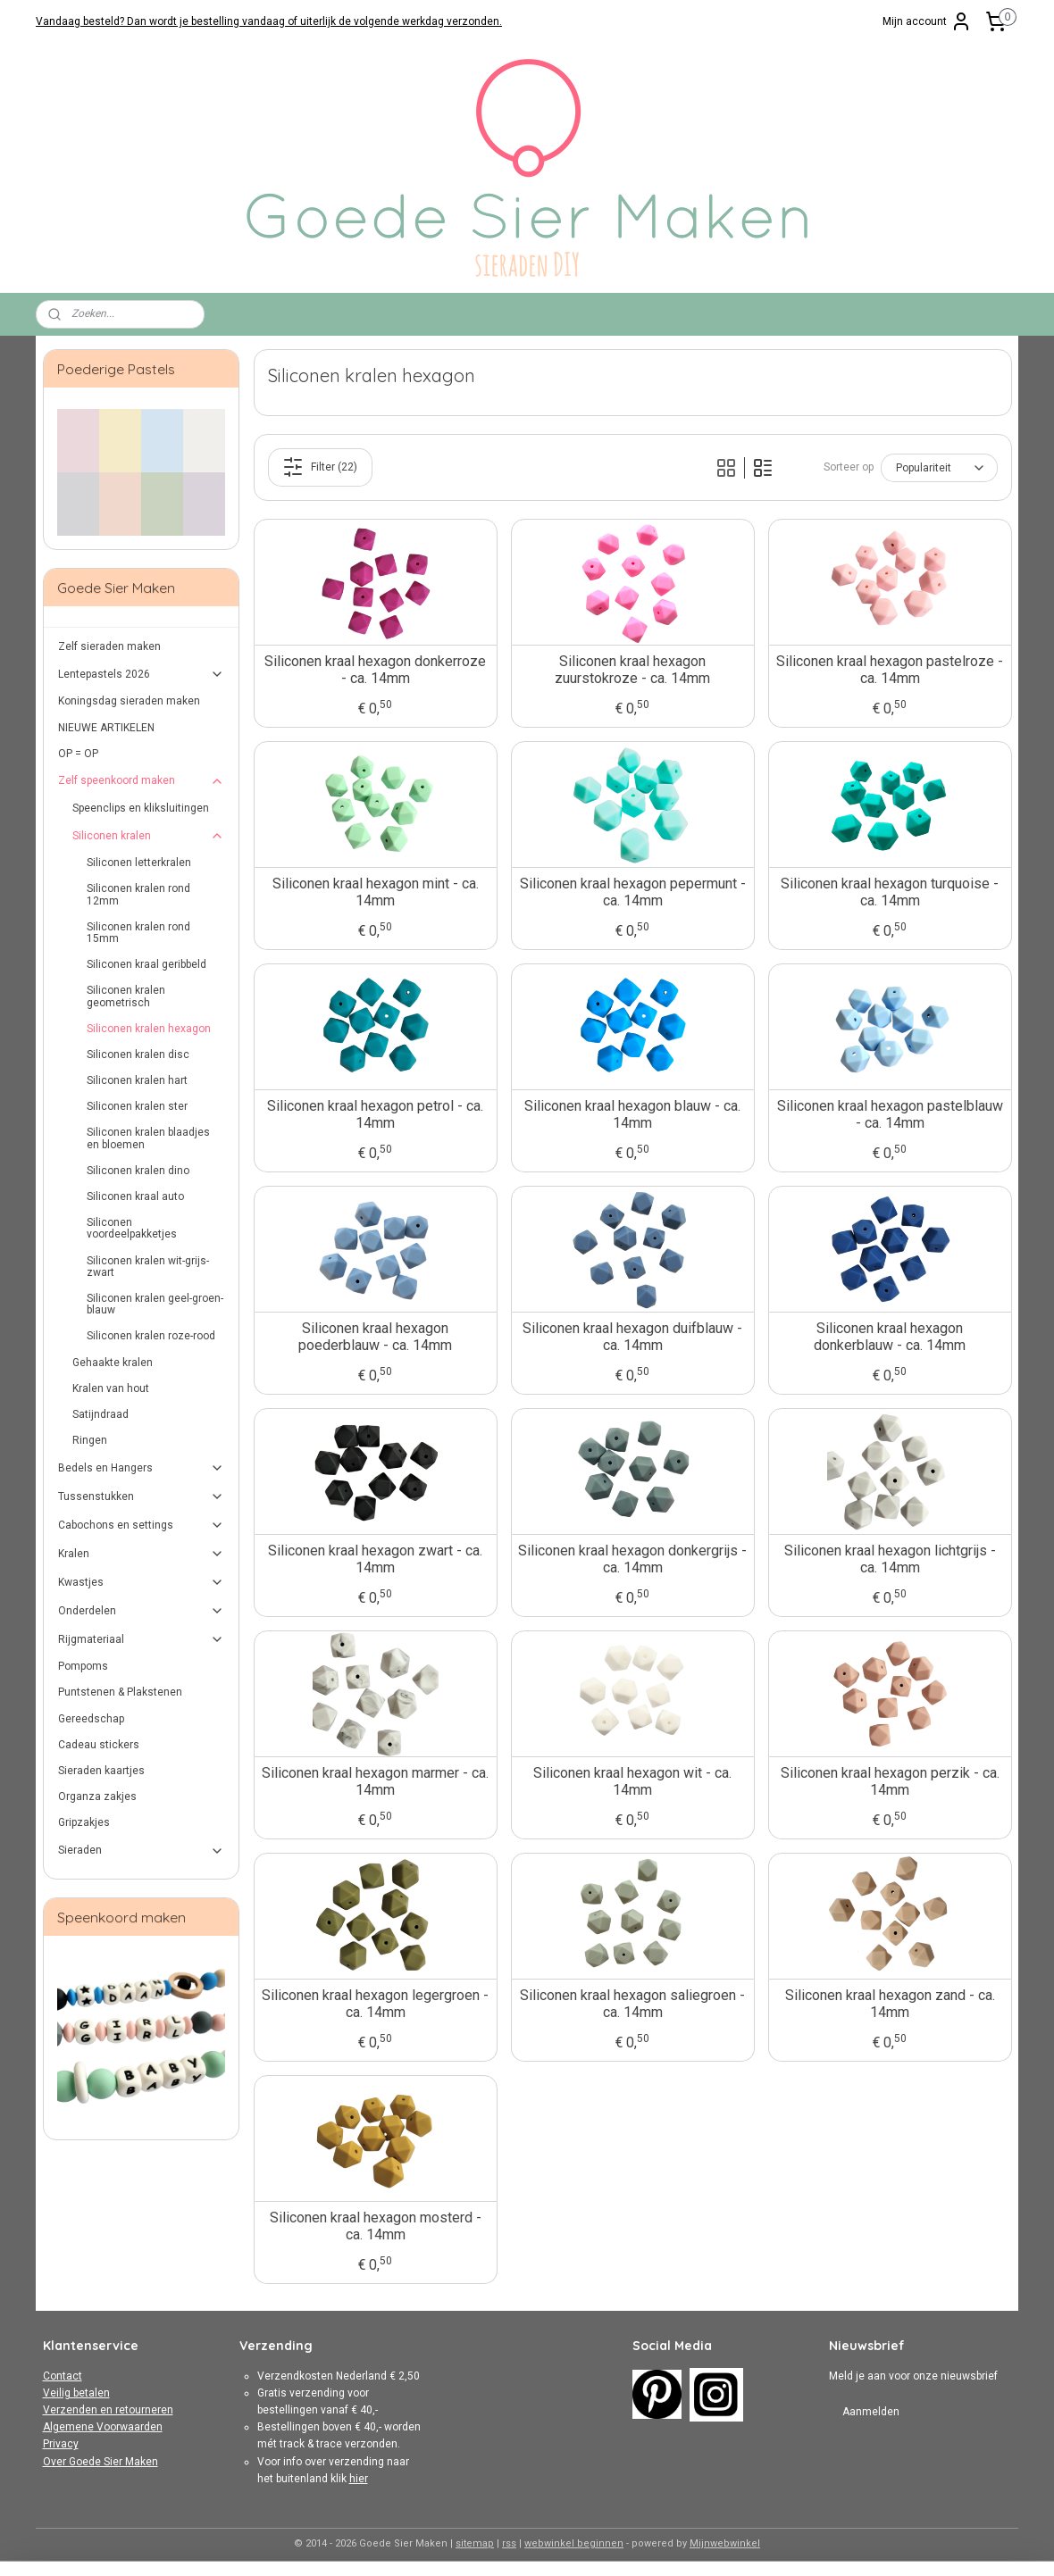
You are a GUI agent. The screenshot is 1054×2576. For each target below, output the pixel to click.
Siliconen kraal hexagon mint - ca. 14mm (375, 892)
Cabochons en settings (141, 1525)
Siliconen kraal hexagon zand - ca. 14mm (889, 2004)
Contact (62, 2376)
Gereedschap (91, 1719)
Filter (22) (319, 467)
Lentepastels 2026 (141, 674)
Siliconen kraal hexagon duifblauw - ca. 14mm (632, 1337)
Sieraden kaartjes (101, 1770)
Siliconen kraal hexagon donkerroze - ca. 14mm (375, 670)
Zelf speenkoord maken (141, 781)
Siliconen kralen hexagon (149, 1028)
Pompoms (83, 1666)
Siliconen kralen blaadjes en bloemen (148, 1138)
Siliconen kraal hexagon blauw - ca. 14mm (632, 1114)
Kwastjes (141, 1582)
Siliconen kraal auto (135, 1196)
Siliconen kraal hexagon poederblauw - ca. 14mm (375, 1337)
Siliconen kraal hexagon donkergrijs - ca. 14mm (632, 1559)
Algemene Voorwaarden (103, 2427)
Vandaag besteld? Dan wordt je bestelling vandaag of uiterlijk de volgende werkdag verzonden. (269, 21)
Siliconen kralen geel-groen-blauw (155, 1304)
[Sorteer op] (938, 467)
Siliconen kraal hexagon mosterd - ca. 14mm (375, 2226)
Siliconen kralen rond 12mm (138, 894)
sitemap (475, 2543)
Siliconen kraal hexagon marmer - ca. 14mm (375, 1781)
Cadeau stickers (98, 1744)
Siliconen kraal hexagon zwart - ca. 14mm (375, 1559)
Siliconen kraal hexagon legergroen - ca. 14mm (375, 2004)
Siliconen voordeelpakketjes (132, 1228)
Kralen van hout (110, 1388)
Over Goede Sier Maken (100, 2461)
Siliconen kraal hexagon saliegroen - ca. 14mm (632, 2004)
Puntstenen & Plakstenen (120, 1692)
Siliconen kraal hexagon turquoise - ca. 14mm (890, 892)
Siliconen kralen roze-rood (151, 1336)
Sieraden (141, 1851)
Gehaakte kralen (112, 1362)
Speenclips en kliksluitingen (140, 808)
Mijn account (927, 21)
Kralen (141, 1553)
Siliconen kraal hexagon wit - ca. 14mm (632, 1781)
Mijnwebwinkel (725, 2543)
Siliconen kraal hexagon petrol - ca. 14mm (375, 1114)
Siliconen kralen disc (138, 1054)
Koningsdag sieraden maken (129, 701)
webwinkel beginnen (573, 2543)
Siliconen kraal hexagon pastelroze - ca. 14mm (889, 670)
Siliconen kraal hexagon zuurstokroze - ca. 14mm (632, 670)
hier (358, 2478)
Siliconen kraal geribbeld (146, 964)
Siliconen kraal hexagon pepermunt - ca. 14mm (632, 892)
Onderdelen (141, 1611)
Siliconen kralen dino (138, 1170)
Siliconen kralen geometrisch (126, 996)
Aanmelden (870, 2411)
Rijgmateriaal (141, 1639)
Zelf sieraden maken (109, 646)
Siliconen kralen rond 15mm (138, 933)
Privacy (61, 2444)
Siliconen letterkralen (139, 862)
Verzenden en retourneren (108, 2410)
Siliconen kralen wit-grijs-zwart (148, 1267)
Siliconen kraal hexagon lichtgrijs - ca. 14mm (889, 1559)
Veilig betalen (76, 2393)
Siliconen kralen (148, 836)
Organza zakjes (97, 1796)
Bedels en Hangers (141, 1468)
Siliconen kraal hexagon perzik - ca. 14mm (889, 1781)
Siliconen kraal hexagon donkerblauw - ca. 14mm (890, 1337)
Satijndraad (100, 1414)
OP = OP (78, 753)
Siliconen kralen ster (137, 1106)
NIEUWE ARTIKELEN (106, 727)
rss (509, 2543)
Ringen (89, 1440)
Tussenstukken (141, 1496)
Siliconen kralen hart (137, 1080)
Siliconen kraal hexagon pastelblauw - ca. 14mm (889, 1114)
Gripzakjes (84, 1822)
